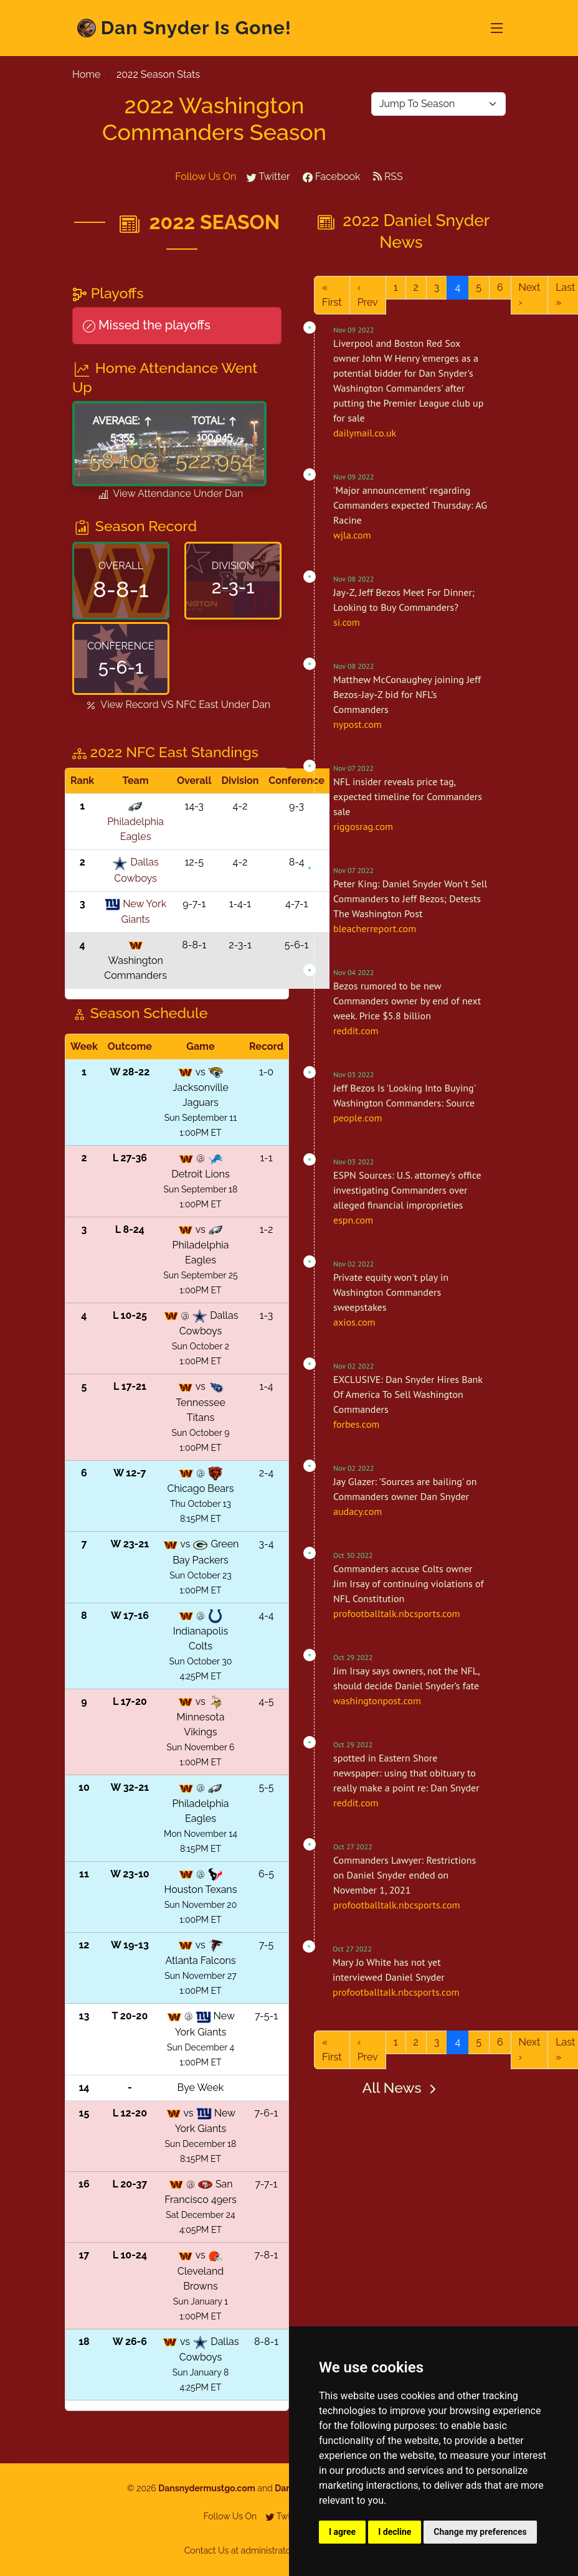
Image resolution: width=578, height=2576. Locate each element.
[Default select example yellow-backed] (438, 104)
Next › (530, 294)
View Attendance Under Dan (170, 494)
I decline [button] (394, 2532)
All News (401, 2087)
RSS (388, 176)
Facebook (332, 176)
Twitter (268, 176)
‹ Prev (368, 294)
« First (332, 294)
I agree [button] (342, 2532)
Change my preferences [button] (479, 2532)
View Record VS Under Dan (176, 705)
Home (86, 74)
